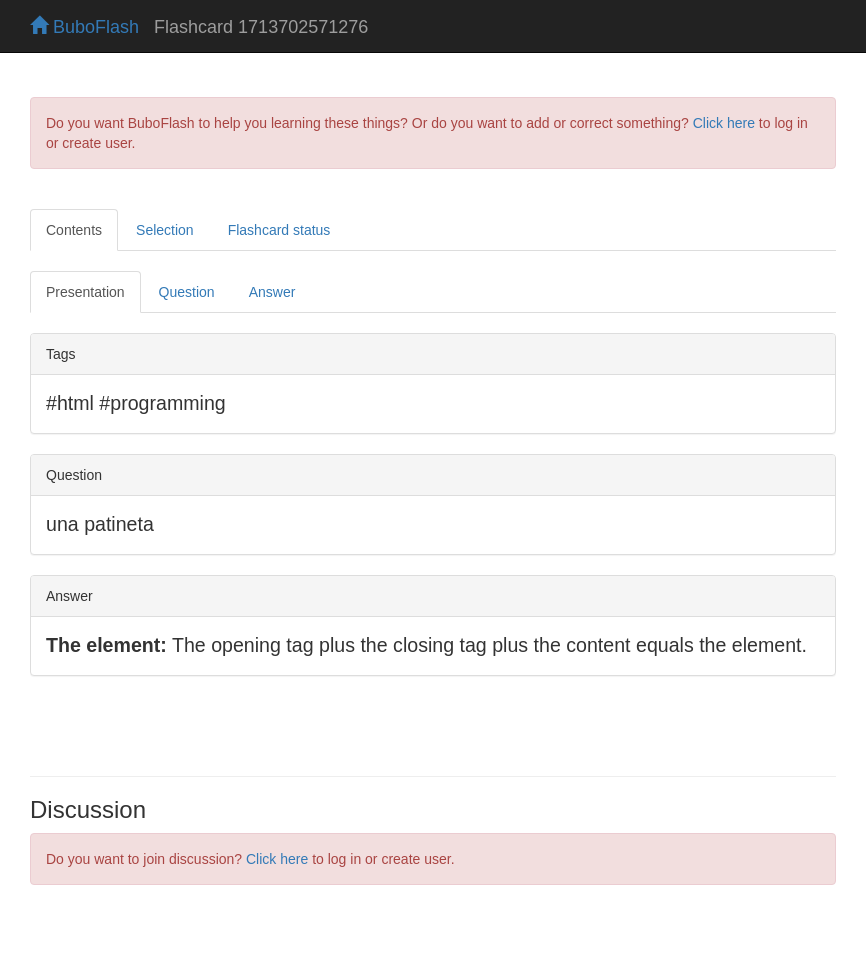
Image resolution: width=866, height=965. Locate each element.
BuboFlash (84, 27)
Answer (272, 292)
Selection (165, 230)
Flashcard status (279, 230)
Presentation (85, 292)
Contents (74, 230)
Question (187, 292)
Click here (724, 123)
